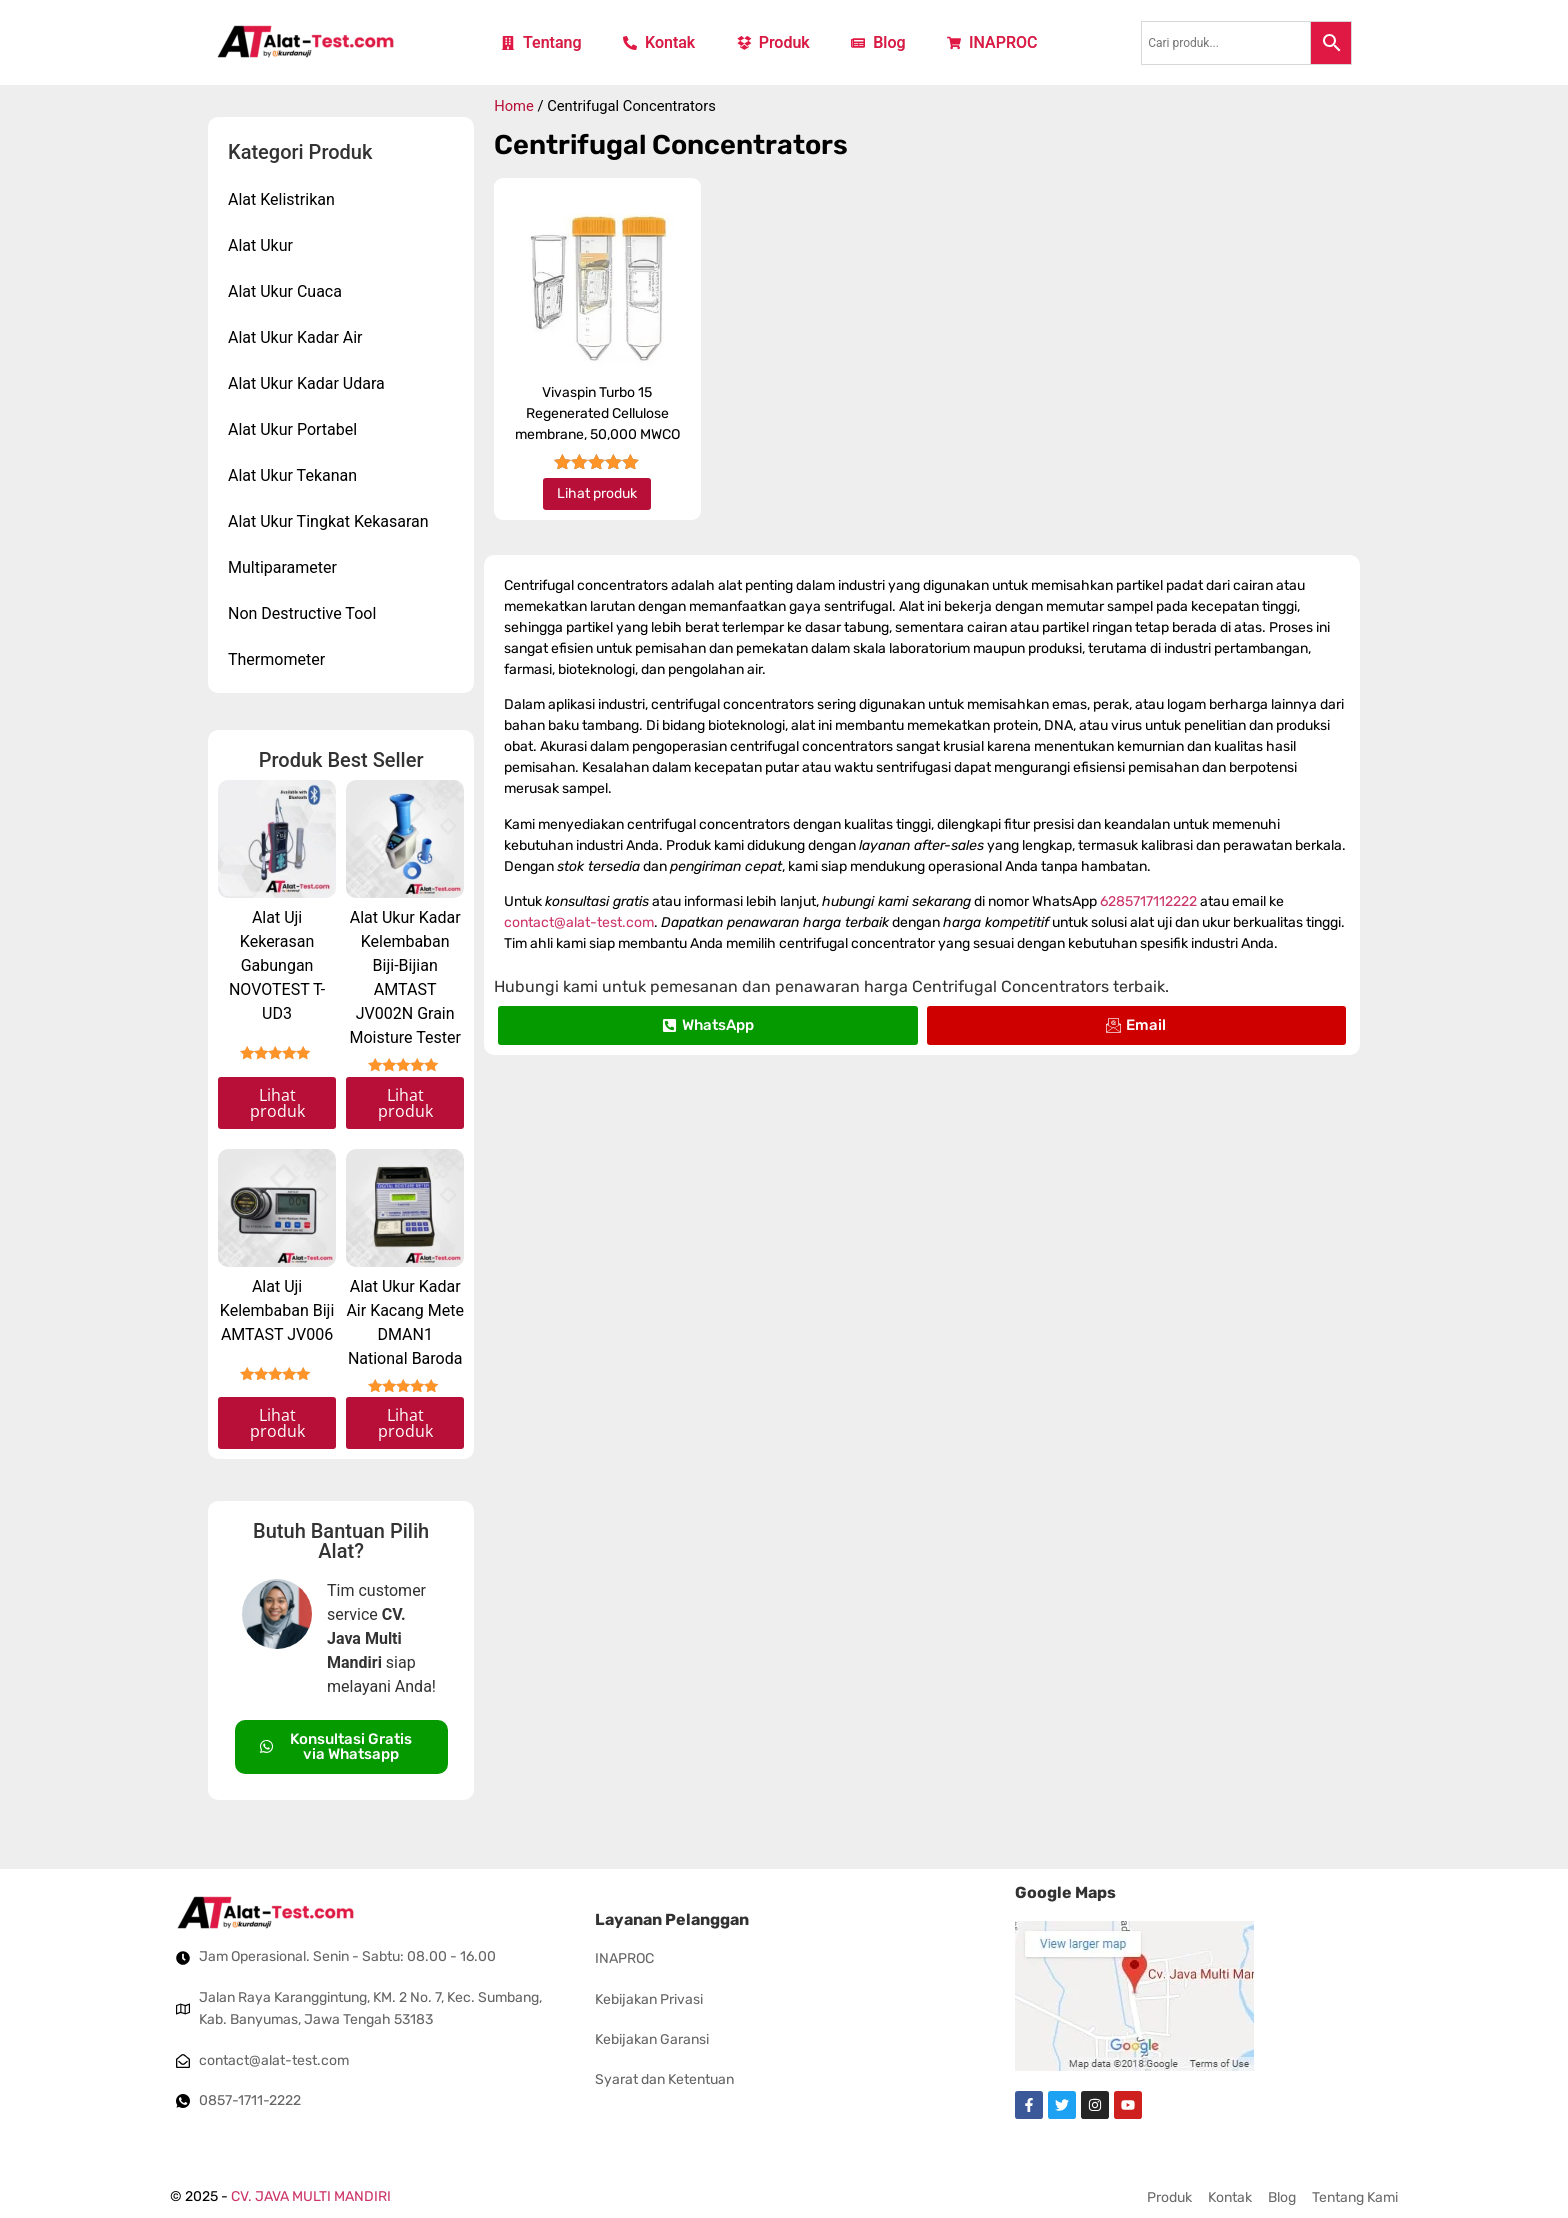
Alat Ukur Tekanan (297, 476)
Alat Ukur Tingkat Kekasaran (333, 522)
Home (514, 106)
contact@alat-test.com (579, 922)
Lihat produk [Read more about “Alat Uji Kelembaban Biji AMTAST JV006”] (277, 1423)
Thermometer (281, 660)
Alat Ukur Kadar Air (300, 338)
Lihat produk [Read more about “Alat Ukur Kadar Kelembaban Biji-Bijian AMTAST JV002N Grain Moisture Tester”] (405, 1103)
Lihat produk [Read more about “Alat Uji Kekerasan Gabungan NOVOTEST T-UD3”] (277, 1103)
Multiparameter (287, 568)
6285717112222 (1148, 901)
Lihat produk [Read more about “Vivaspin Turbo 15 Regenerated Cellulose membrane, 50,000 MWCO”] (597, 493)
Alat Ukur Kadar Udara (311, 384)
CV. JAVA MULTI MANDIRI (311, 2196)
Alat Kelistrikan (286, 200)
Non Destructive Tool (307, 614)
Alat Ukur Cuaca (290, 292)
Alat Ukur (265, 246)
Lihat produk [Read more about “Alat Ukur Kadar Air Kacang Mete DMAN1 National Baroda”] (405, 1423)
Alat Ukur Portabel (297, 430)
